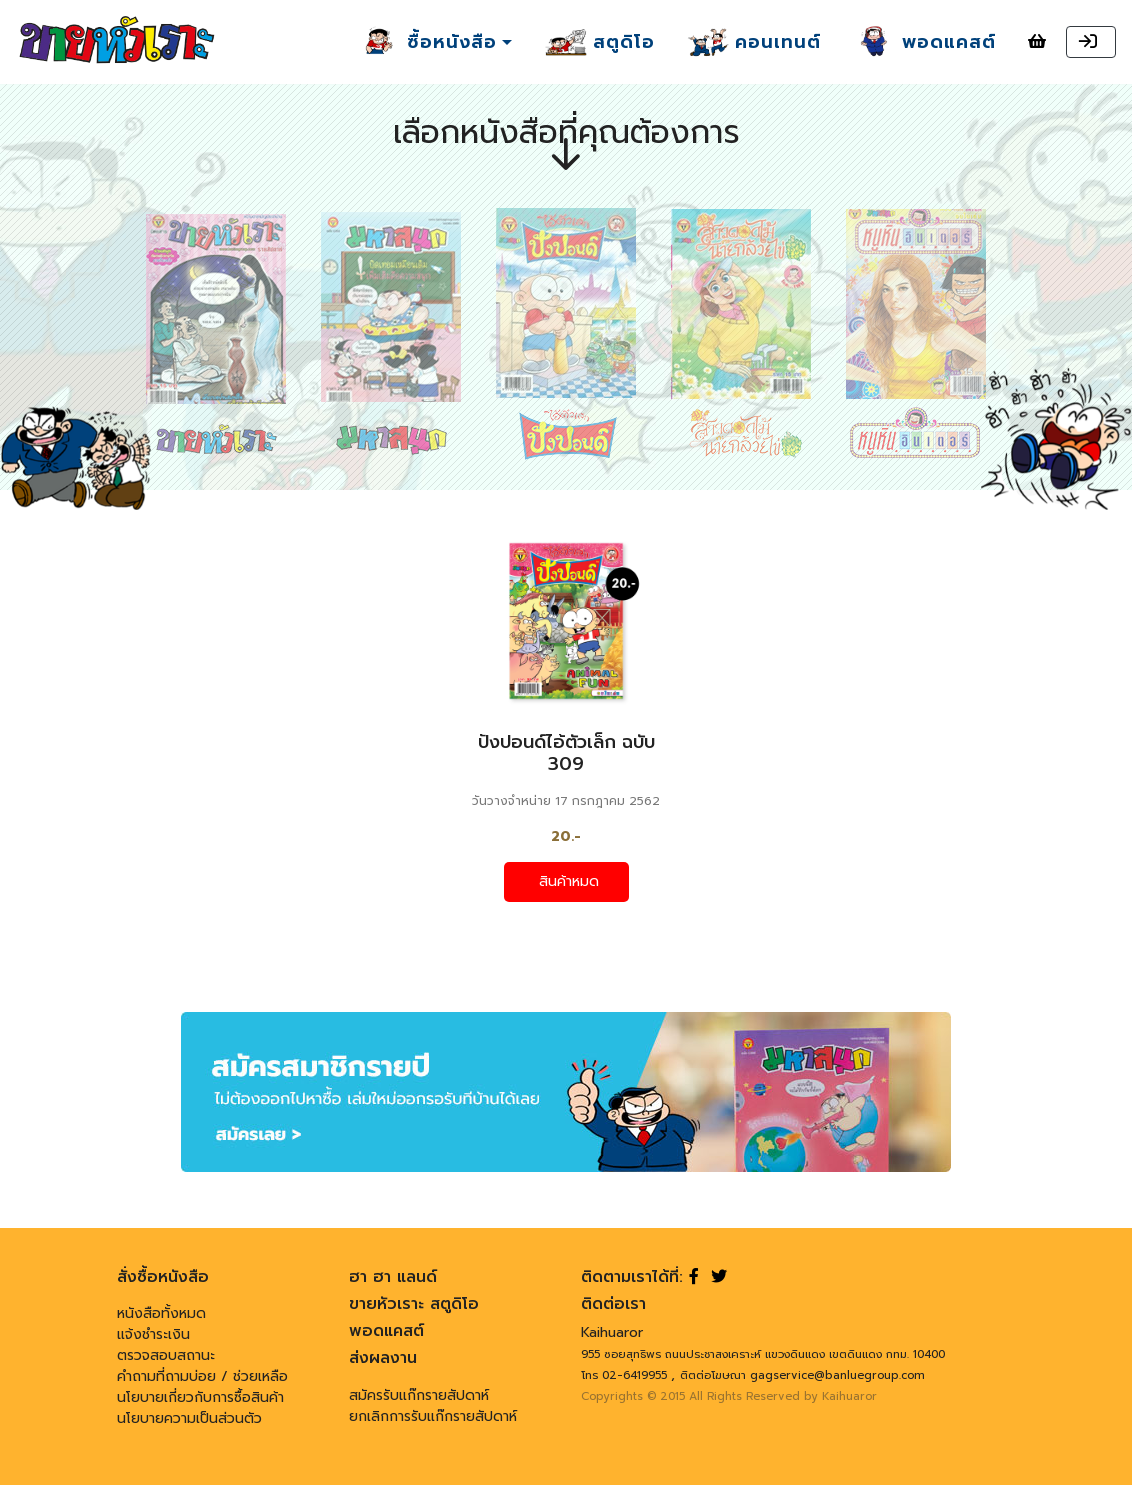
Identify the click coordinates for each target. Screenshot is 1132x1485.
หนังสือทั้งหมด (161, 1313)
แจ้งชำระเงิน (153, 1334)
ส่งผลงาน (383, 1358)
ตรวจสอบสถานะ (166, 1355)
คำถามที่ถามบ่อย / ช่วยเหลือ (202, 1376)
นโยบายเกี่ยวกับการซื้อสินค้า (200, 1397)
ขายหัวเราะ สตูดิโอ (414, 1304)
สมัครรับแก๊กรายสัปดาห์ (419, 1395)
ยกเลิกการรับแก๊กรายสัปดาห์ (433, 1416)
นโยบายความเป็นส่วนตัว (189, 1418)
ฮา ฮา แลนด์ (393, 1277)
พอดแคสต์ (386, 1331)
